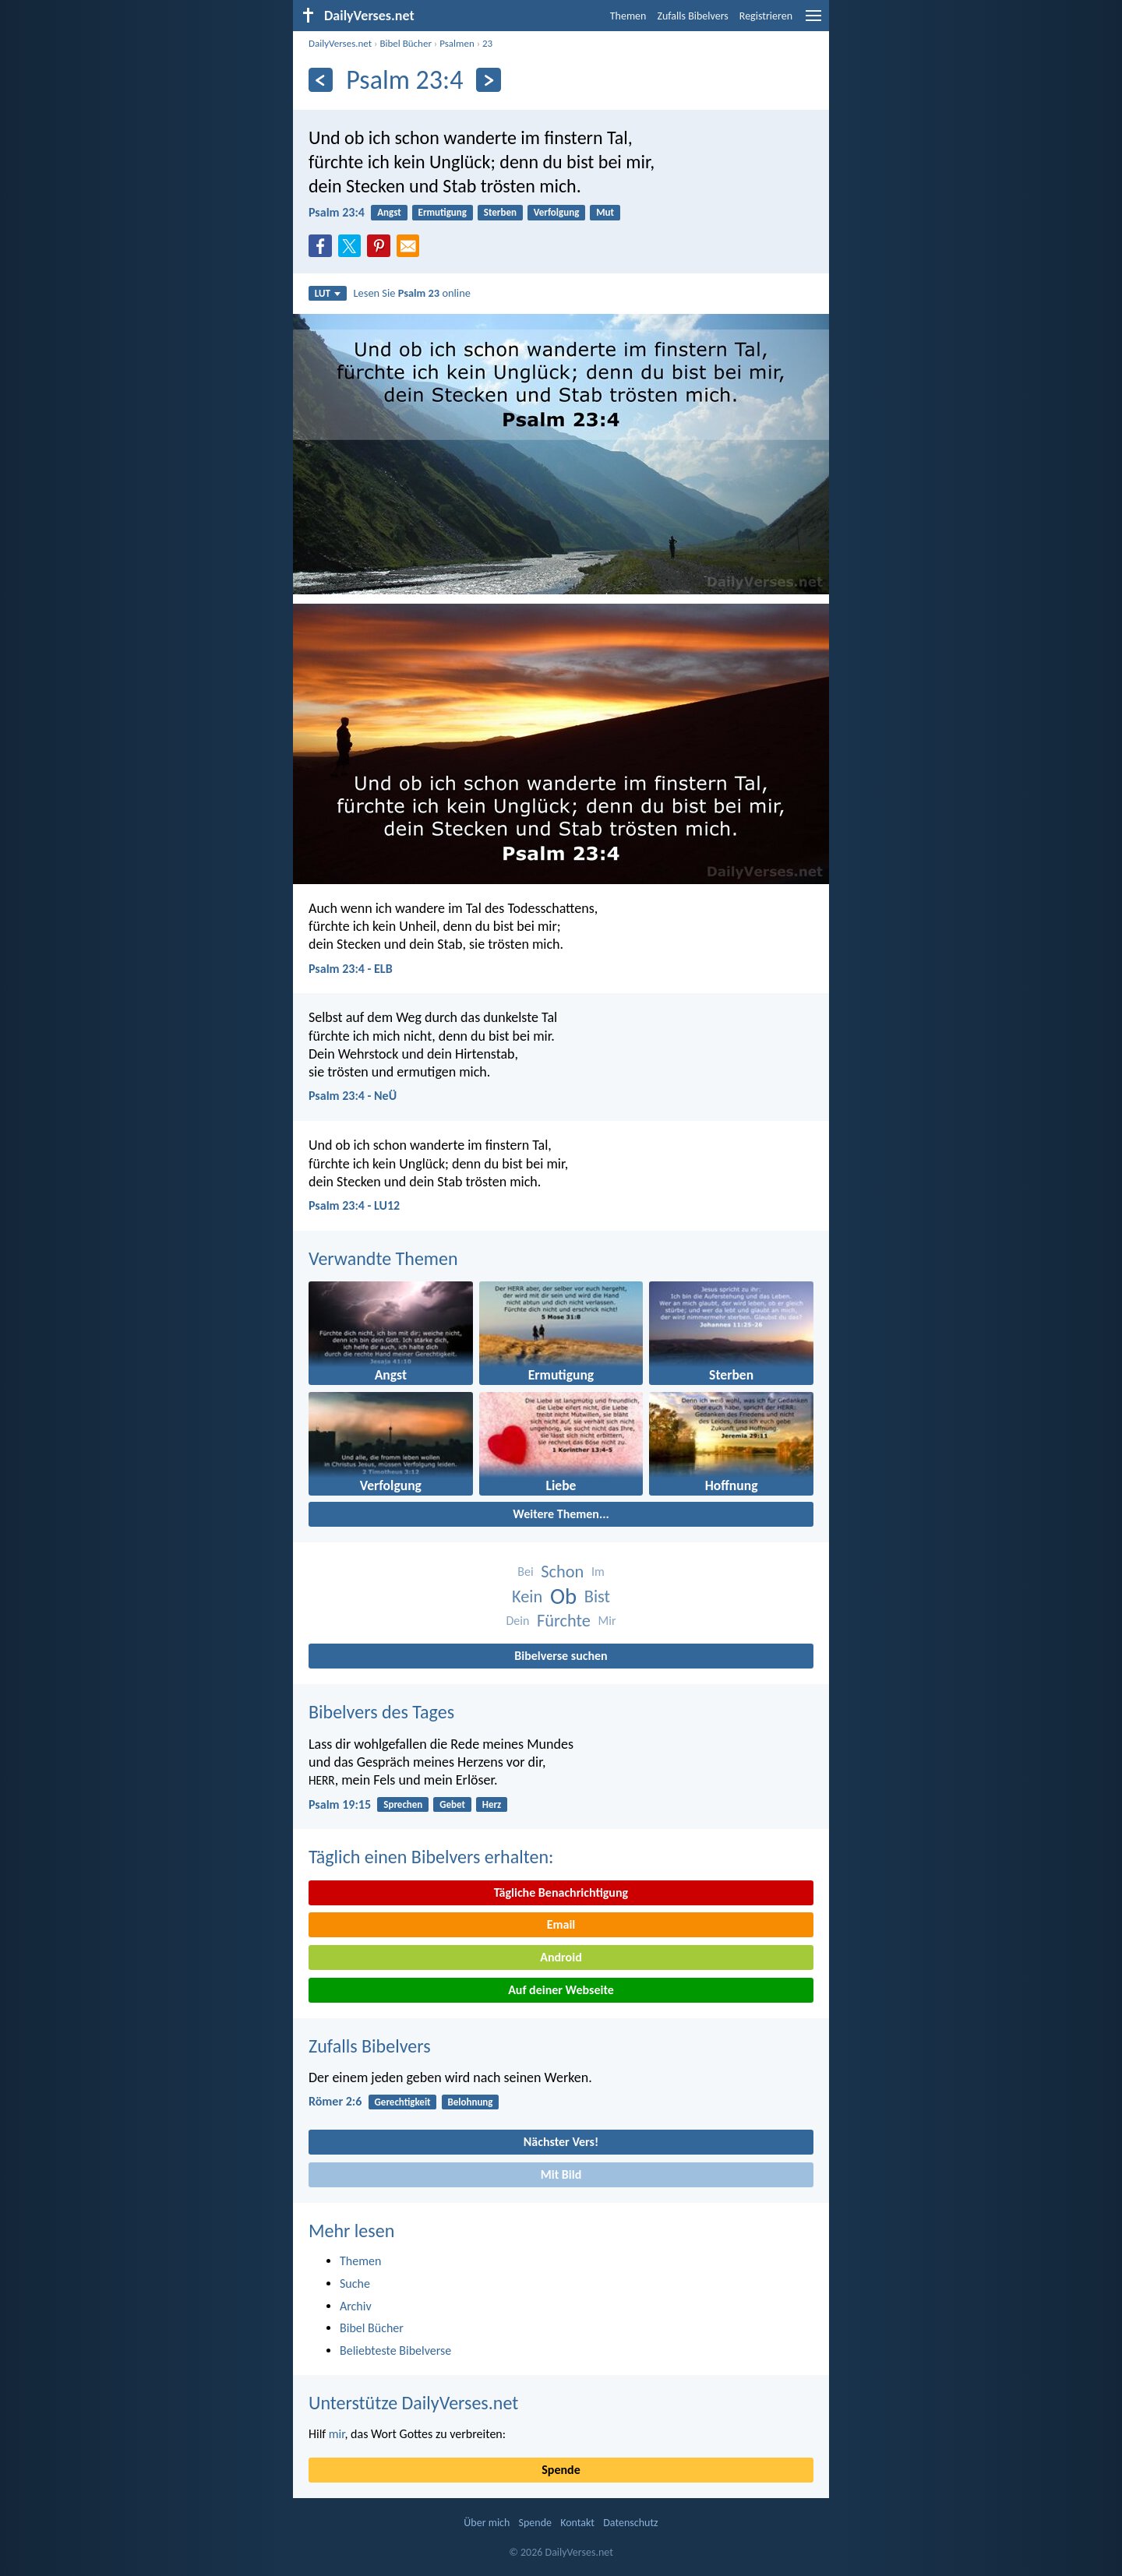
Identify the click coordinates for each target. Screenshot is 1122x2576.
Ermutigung (442, 212)
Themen (628, 16)
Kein (527, 1596)
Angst (389, 212)
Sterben (500, 212)
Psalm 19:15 (340, 1804)
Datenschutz (630, 2522)
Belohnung (469, 2102)
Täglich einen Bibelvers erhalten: (431, 1856)
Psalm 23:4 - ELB (351, 968)
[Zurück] (321, 80)
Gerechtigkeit (403, 2102)
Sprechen (402, 1804)
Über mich (487, 2522)
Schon (562, 1571)
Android (560, 1957)
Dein (517, 1620)
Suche (355, 2283)
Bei (525, 1571)
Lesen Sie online (412, 293)
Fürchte (564, 1620)
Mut (605, 212)
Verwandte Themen (383, 1258)
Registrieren (765, 16)
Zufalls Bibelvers (692, 16)
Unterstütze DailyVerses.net (413, 2402)
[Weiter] (488, 80)
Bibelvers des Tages (381, 1711)
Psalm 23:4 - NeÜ (353, 1095)
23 (487, 43)
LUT (327, 293)
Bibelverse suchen (560, 1655)
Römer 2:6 (335, 2101)
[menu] (813, 21)
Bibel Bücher (405, 43)
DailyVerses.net (340, 43)
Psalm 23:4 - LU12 (354, 1205)
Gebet (452, 1804)
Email (561, 1924)
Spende (561, 2469)
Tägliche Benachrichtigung (561, 1892)
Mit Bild (561, 2174)
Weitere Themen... (561, 1513)
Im (598, 1571)
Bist (597, 1596)
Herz (492, 1804)
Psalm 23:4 (337, 212)
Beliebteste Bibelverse (395, 2350)
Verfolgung (557, 212)
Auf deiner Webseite (561, 1989)
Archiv (356, 2306)
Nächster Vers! (561, 2141)
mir (337, 2433)
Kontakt (577, 2522)
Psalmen (457, 43)
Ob (563, 1596)
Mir (607, 1620)
